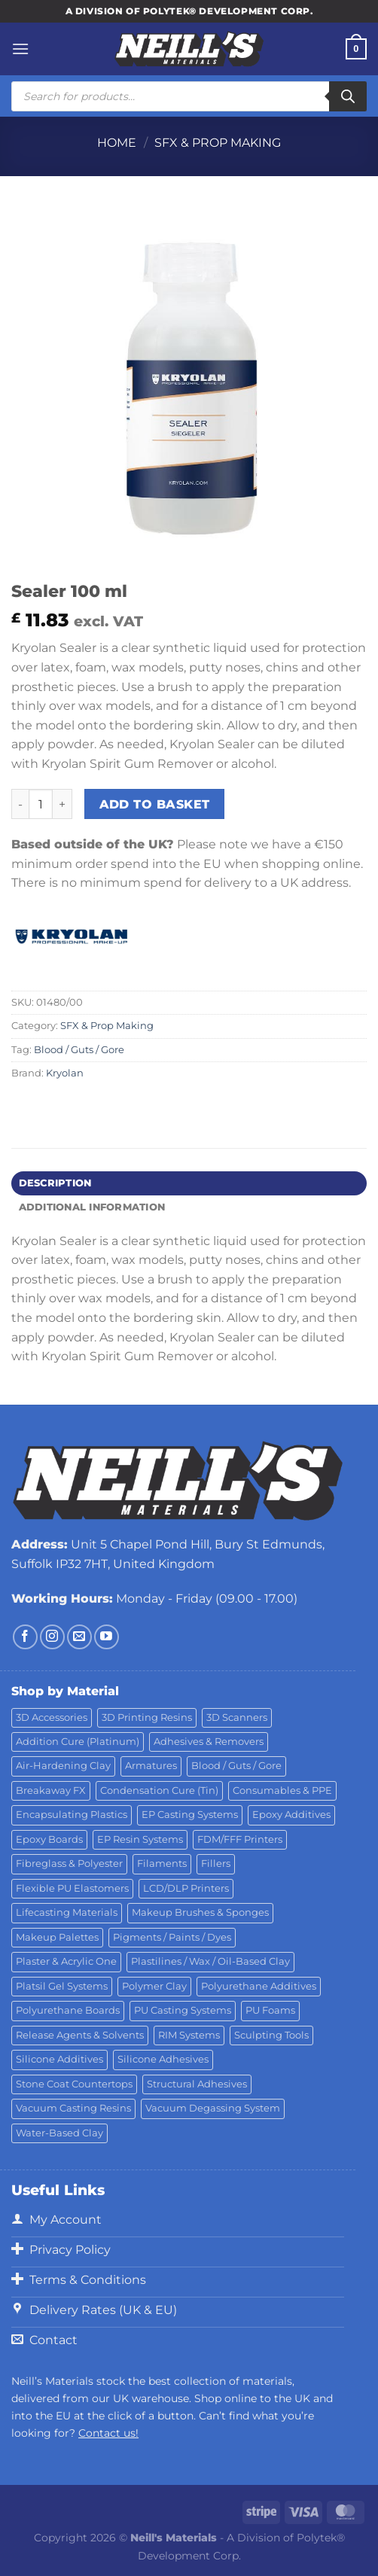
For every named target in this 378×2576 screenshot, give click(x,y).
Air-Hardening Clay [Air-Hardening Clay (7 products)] (63, 1765)
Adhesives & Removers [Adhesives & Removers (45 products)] (209, 1741)
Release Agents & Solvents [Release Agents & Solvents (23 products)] (80, 2035)
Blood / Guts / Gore (79, 1049)
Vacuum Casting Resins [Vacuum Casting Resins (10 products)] (73, 2108)
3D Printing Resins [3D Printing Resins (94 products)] (147, 1717)
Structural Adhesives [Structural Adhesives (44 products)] (197, 2084)
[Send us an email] (79, 1636)
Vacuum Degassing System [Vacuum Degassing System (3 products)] (212, 2108)
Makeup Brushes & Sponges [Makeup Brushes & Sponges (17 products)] (200, 1912)
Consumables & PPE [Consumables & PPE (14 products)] (282, 1790)
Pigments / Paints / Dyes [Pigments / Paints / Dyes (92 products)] (172, 1937)
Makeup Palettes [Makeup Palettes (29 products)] (57, 1937)
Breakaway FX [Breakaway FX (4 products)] (51, 1790)
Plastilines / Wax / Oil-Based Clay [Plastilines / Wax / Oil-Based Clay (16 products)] (210, 1961)
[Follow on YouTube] (106, 1636)
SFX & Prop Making (217, 142)
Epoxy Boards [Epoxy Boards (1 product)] (49, 1839)
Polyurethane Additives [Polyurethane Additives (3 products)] (258, 1986)
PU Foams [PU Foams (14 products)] (270, 2010)
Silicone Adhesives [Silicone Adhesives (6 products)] (163, 2059)
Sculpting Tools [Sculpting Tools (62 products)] (271, 2035)
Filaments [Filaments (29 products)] (162, 1863)
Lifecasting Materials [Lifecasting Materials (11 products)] (66, 1912)
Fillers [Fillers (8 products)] (215, 1863)
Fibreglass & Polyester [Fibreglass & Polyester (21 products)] (69, 1863)
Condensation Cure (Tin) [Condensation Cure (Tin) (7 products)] (159, 1790)
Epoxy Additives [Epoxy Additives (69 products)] (291, 1814)
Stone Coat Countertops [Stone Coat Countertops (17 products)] (74, 2084)
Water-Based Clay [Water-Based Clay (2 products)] (59, 2133)
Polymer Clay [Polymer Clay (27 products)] (154, 1986)
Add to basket (154, 804)
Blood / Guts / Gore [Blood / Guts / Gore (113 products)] (236, 1765)
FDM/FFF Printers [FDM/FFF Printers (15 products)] (239, 1839)
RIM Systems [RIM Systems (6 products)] (189, 2035)
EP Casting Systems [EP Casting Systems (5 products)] (190, 1814)
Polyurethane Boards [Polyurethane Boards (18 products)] (68, 2010)
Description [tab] (55, 1183)
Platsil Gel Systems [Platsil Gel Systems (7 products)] (62, 1986)
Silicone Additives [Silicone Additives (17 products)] (59, 2059)
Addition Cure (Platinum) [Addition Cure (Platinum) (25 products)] (77, 1741)
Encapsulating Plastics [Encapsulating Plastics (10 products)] (71, 1814)
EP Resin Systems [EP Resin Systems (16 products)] (140, 1839)
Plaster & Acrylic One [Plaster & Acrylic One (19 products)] (66, 1961)
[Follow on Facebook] (25, 1636)
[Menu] (20, 48)
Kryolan (65, 1073)
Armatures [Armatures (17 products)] (151, 1765)
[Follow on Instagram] (52, 1636)
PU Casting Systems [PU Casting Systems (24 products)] (182, 2010)
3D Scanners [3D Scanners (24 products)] (236, 1717)
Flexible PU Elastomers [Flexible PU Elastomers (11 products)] (72, 1888)
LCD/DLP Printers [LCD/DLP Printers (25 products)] (186, 1888)
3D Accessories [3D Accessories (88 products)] (51, 1717)
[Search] (348, 96)
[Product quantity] (41, 804)
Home (116, 142)
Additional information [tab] (92, 1207)
